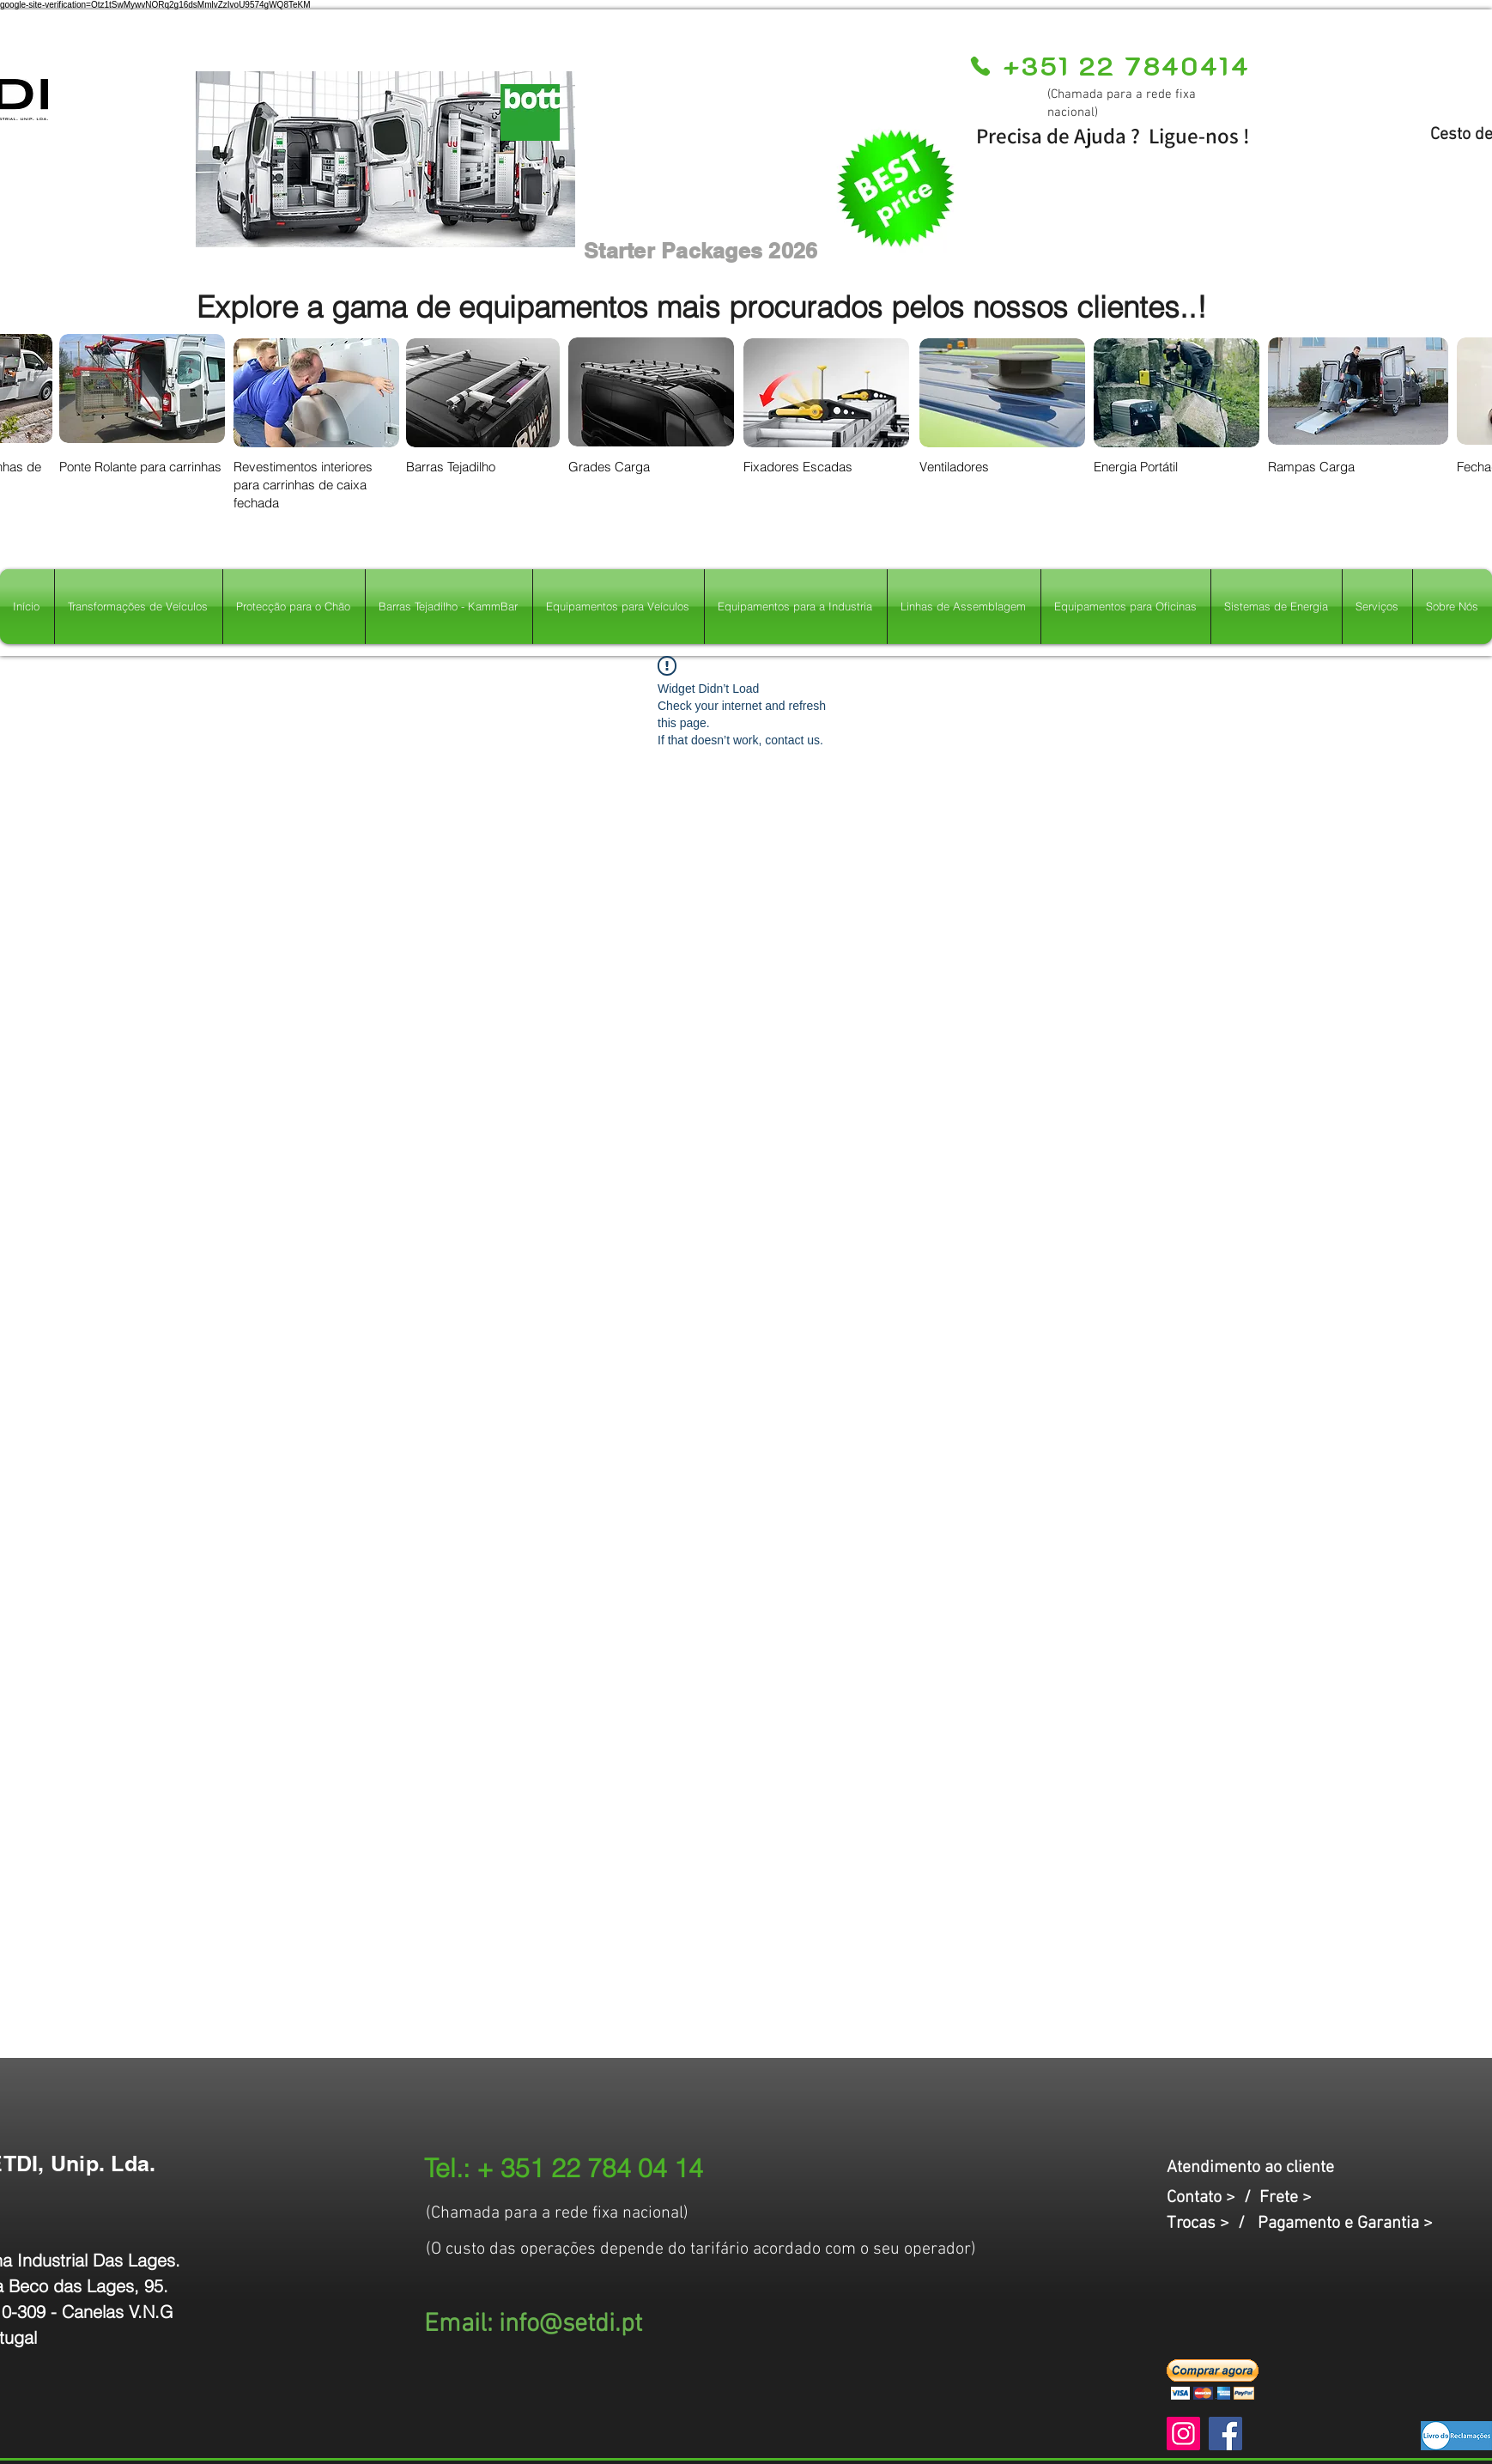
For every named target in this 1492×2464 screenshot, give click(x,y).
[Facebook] (1225, 2433)
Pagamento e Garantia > (1345, 2223)
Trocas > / (1212, 2223)
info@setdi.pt (570, 2324)
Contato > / (1213, 2198)
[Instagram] (1183, 2433)
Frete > (1285, 2198)
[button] (1212, 2379)
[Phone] (980, 66)
